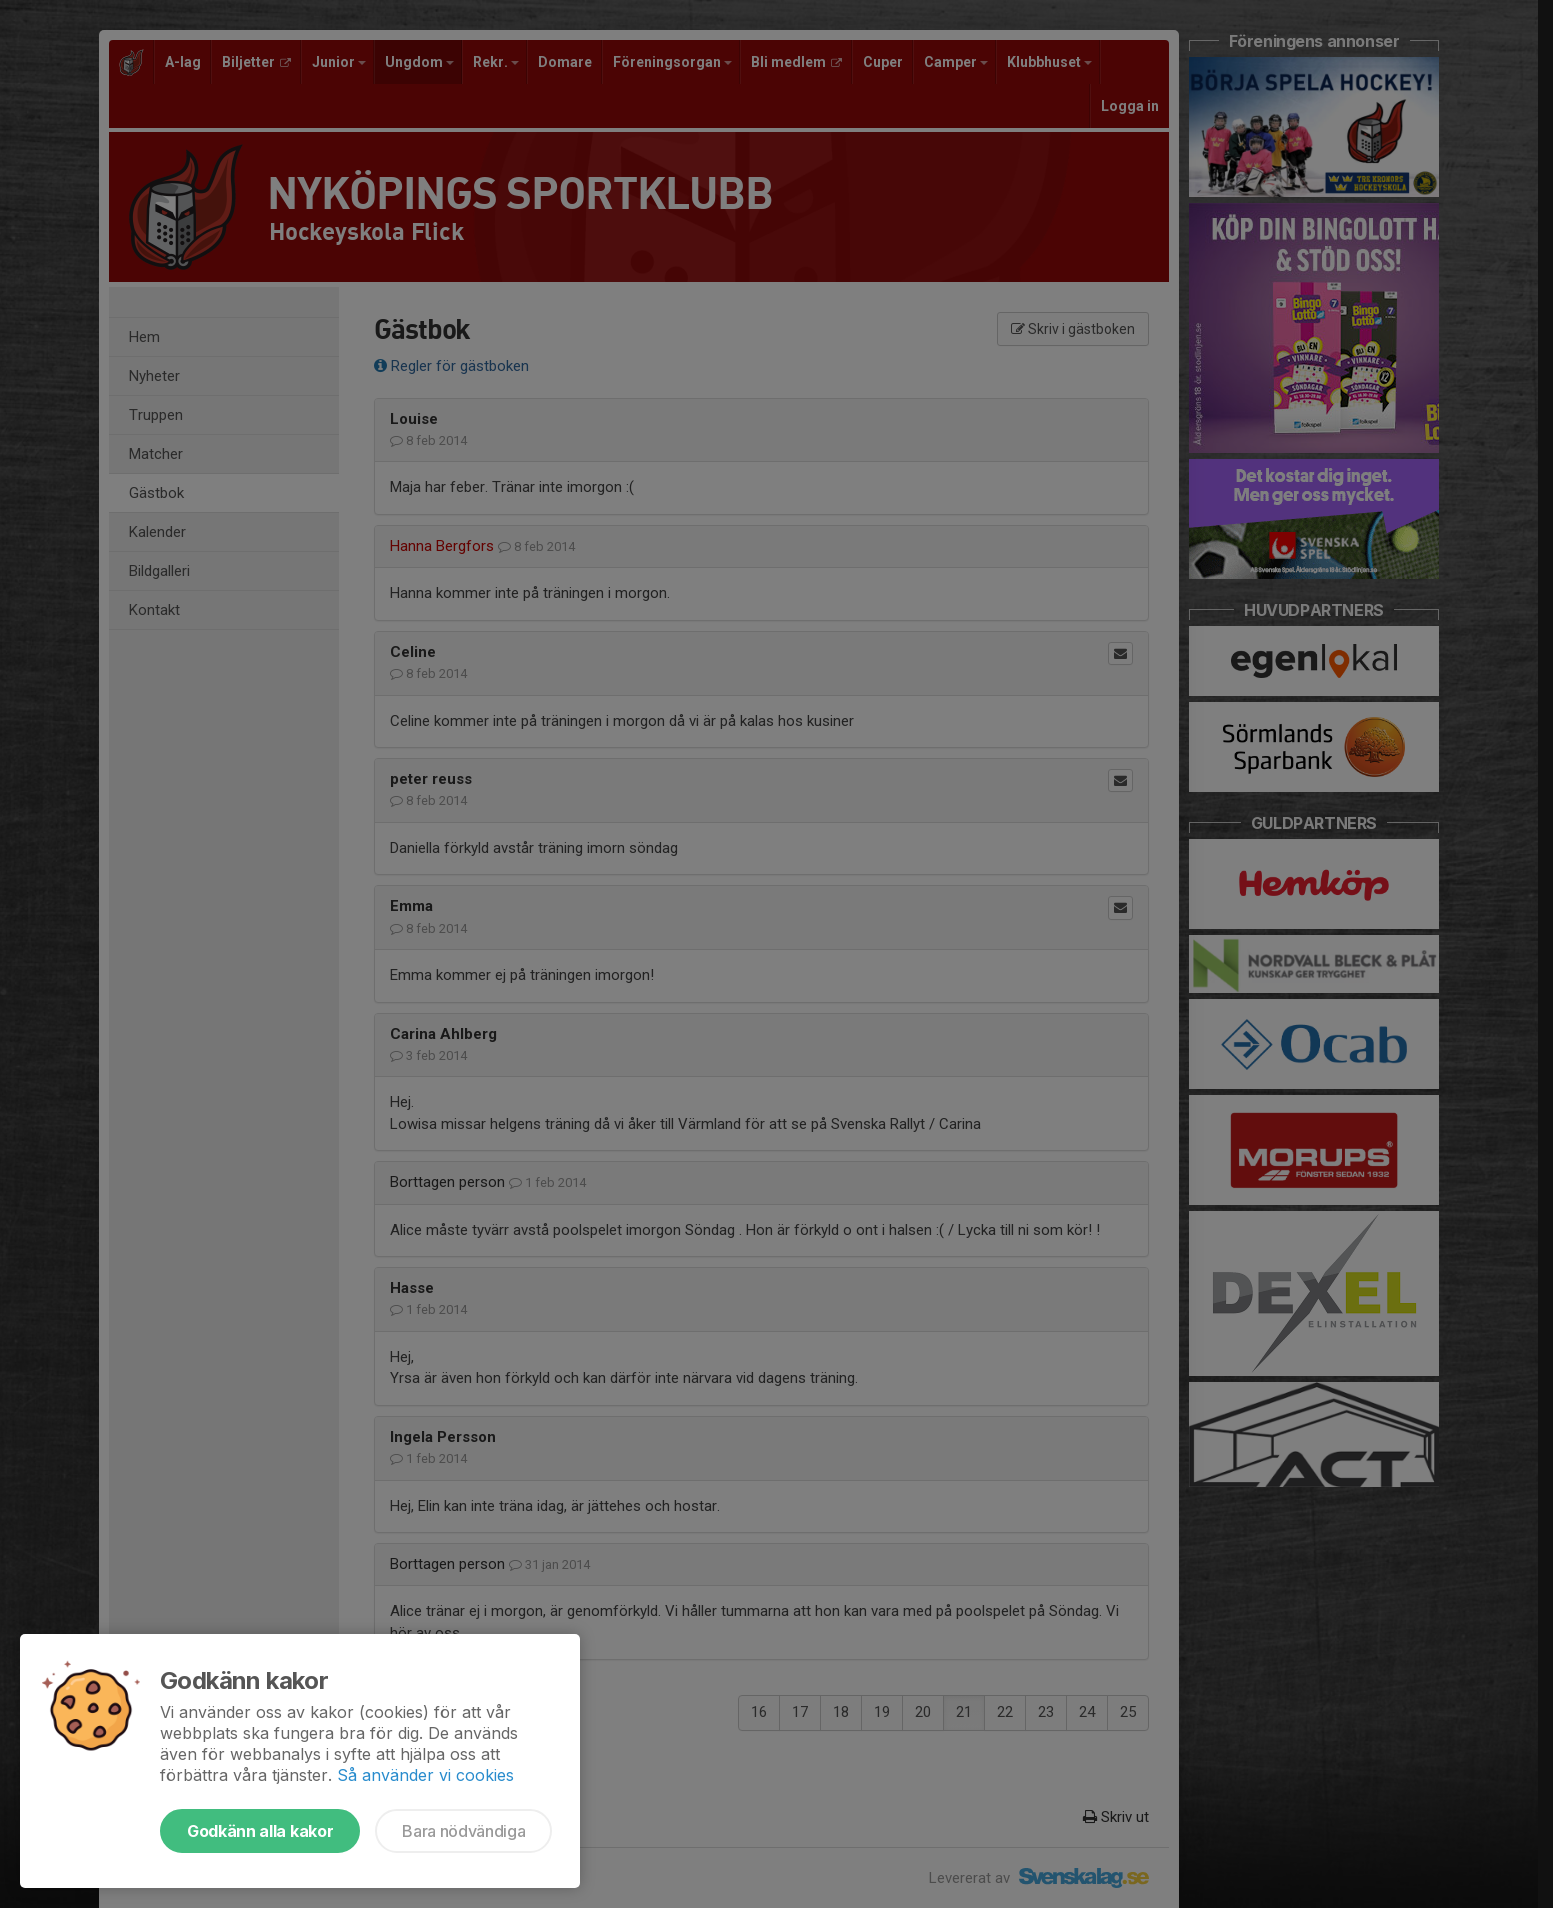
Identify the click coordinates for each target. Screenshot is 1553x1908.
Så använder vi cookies (425, 1775)
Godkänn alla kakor (260, 1831)
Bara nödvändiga (463, 1831)
